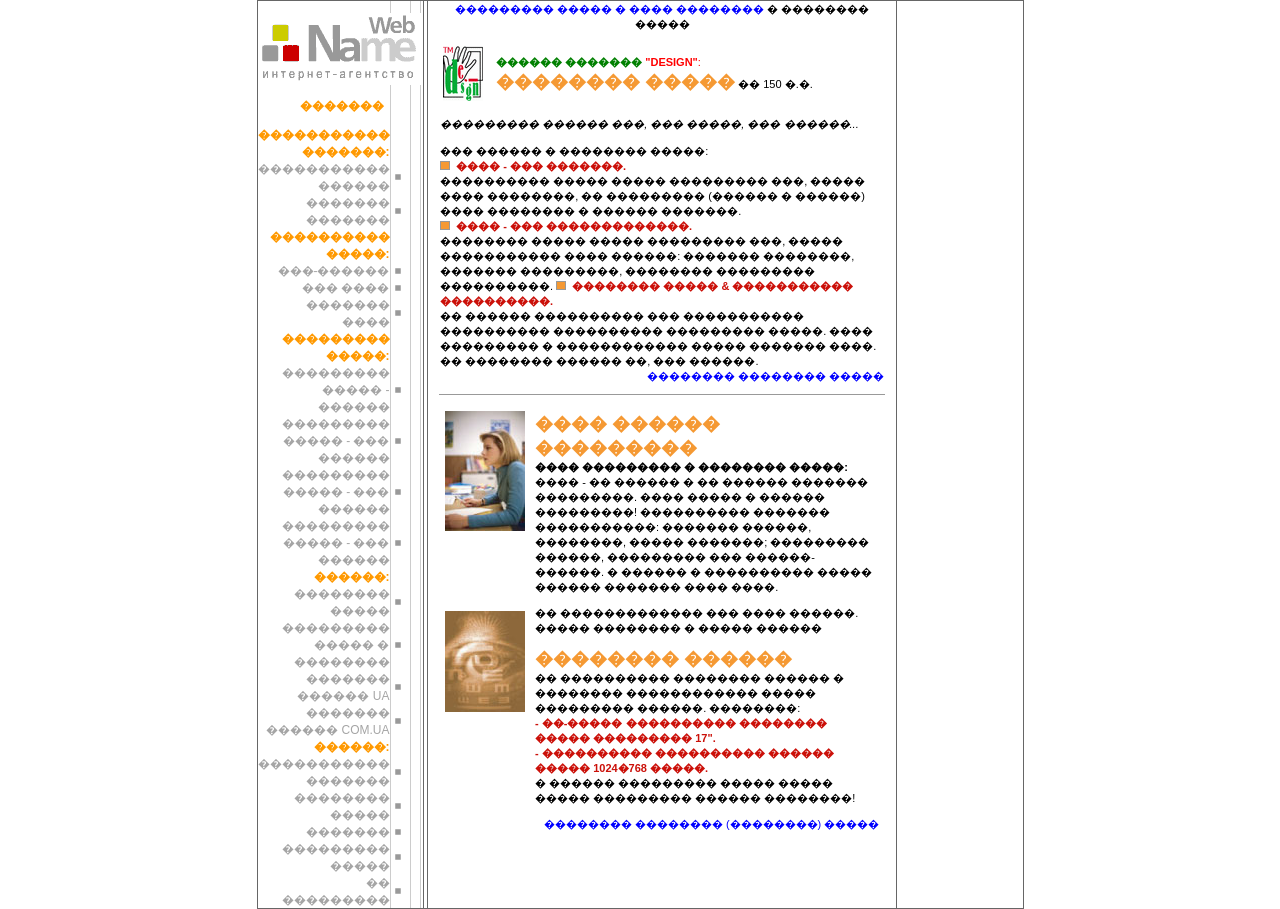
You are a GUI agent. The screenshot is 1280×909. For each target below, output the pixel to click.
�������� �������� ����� (765, 376)
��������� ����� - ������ (336, 390)
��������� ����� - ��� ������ (336, 441)
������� (342, 106)
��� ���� (345, 288)
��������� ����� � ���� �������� (609, 9)
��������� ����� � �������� (336, 645)
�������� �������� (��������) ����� (712, 824)
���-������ (334, 271)
